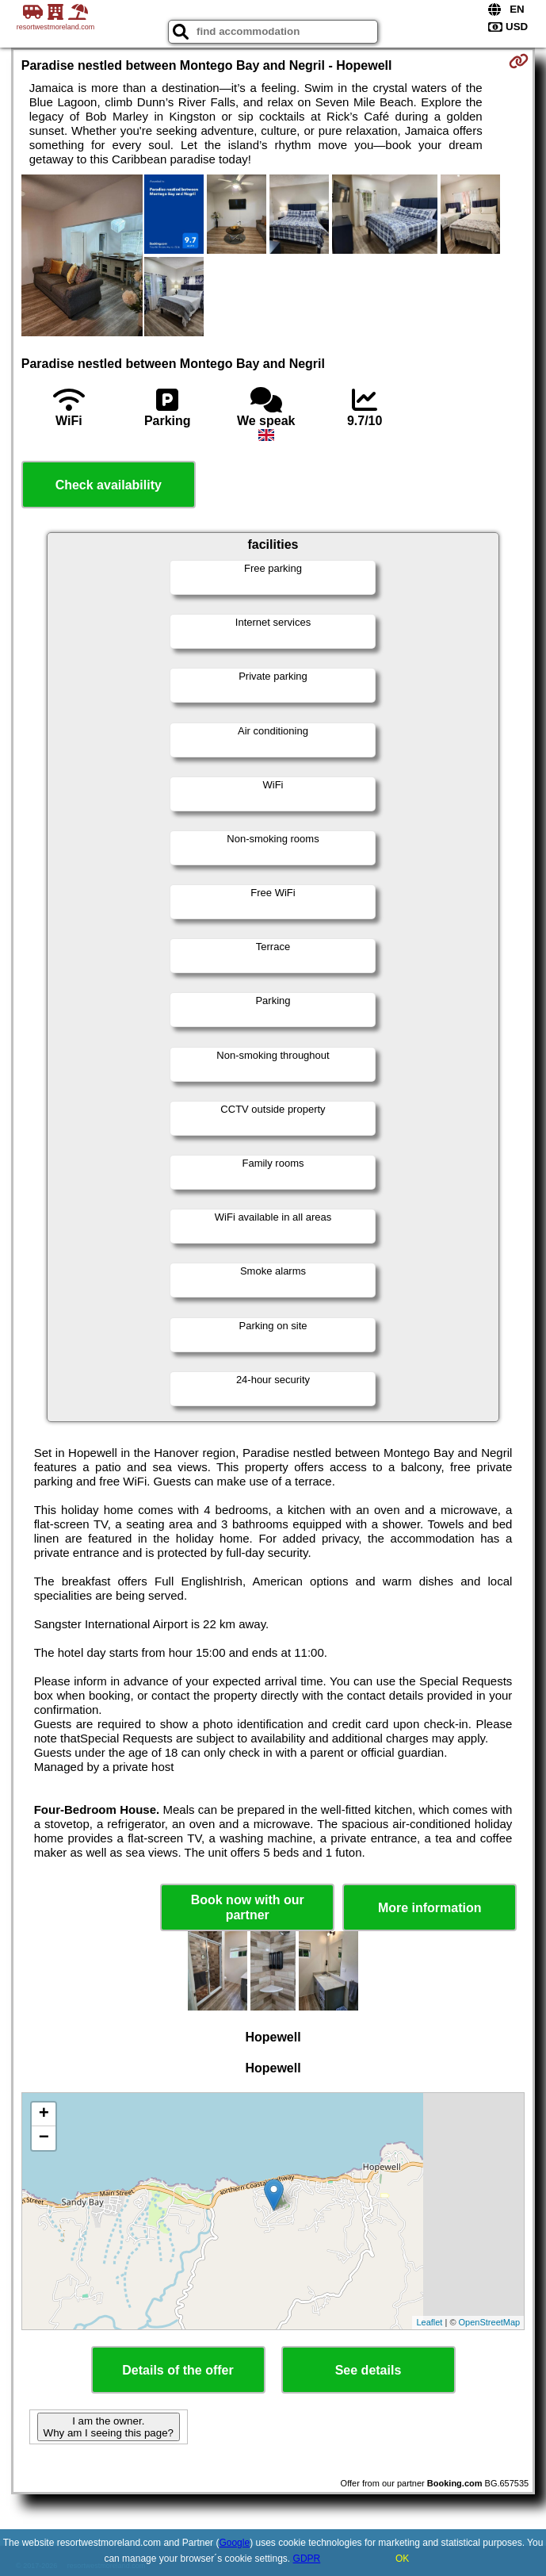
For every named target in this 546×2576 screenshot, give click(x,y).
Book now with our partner (247, 1907)
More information (430, 1908)
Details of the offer (177, 2370)
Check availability (108, 485)
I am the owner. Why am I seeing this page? (109, 2427)
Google (234, 2542)
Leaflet (429, 2322)
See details (368, 2370)
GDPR (307, 2558)
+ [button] (44, 2114)
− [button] (44, 2138)
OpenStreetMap (490, 2322)
